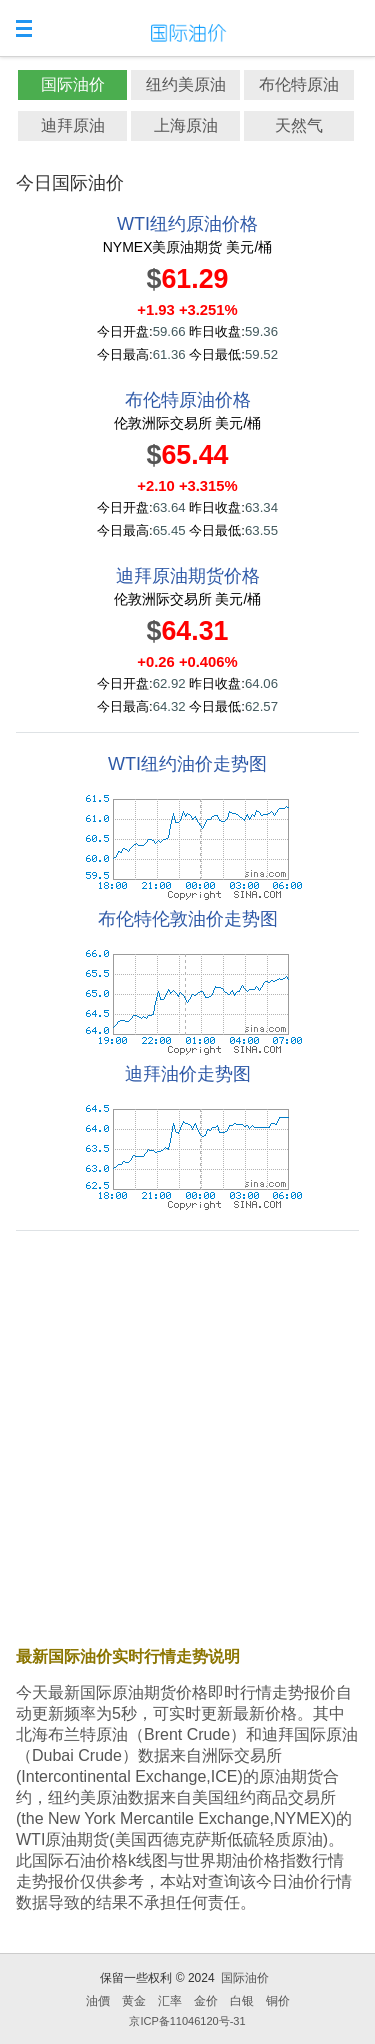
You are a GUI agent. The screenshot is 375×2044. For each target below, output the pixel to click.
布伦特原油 (299, 84)
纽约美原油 (186, 84)
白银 (242, 2001)
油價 (98, 2001)
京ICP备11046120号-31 (187, 2021)
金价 (206, 2001)
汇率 (170, 2001)
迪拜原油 (73, 125)
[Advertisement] (187, 1434)
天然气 (299, 125)
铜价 (278, 2001)
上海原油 (186, 125)
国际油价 (73, 84)
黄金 (134, 2001)
